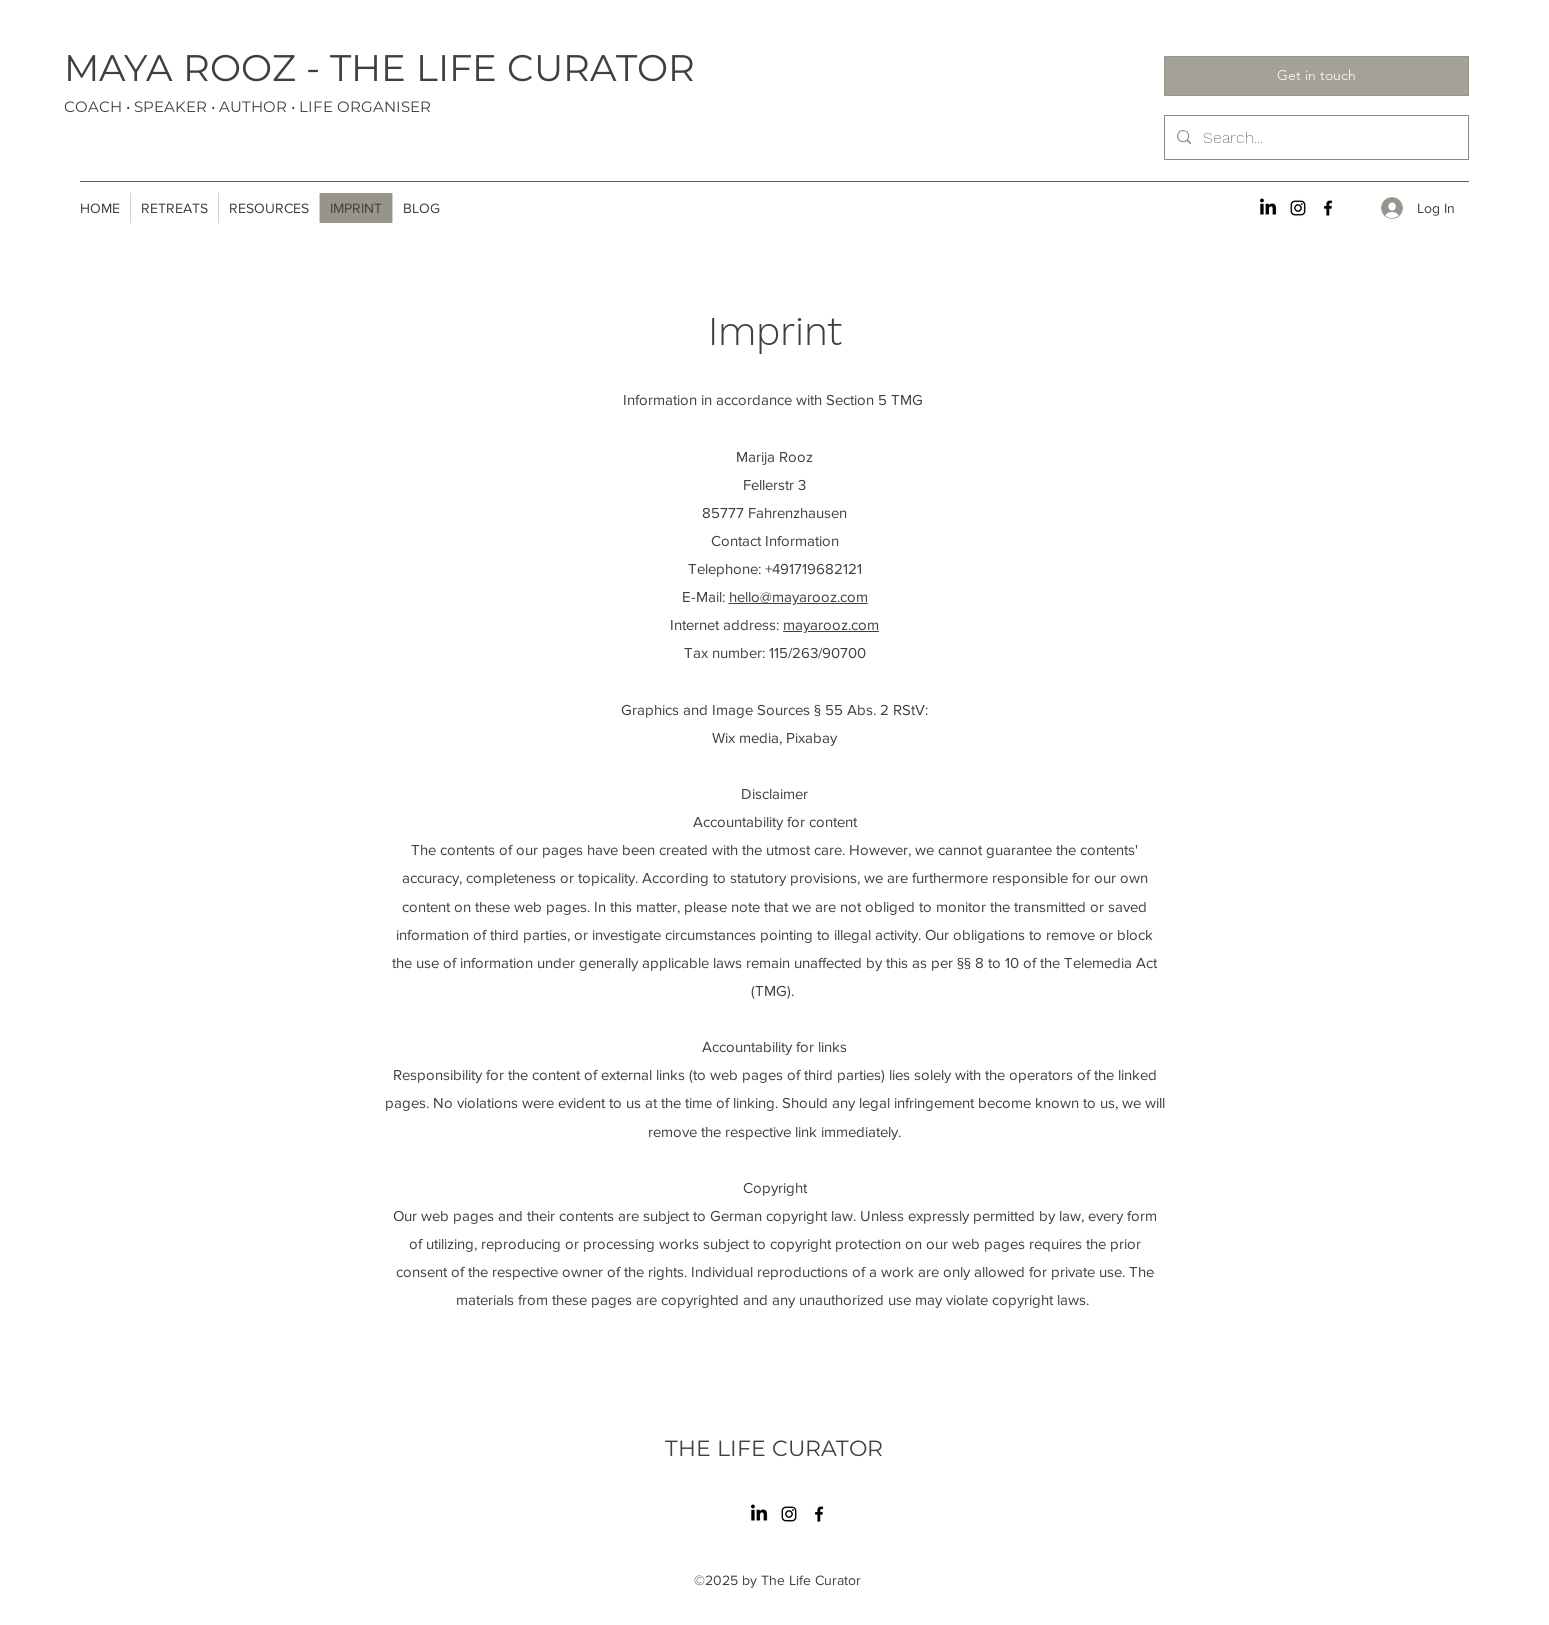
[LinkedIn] (1268, 208)
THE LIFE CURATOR (774, 1448)
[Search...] (1314, 138)
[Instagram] (1298, 208)
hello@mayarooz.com (798, 596)
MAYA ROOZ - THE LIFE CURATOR (379, 67)
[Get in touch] (1316, 76)
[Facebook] (1328, 208)
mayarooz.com (831, 624)
